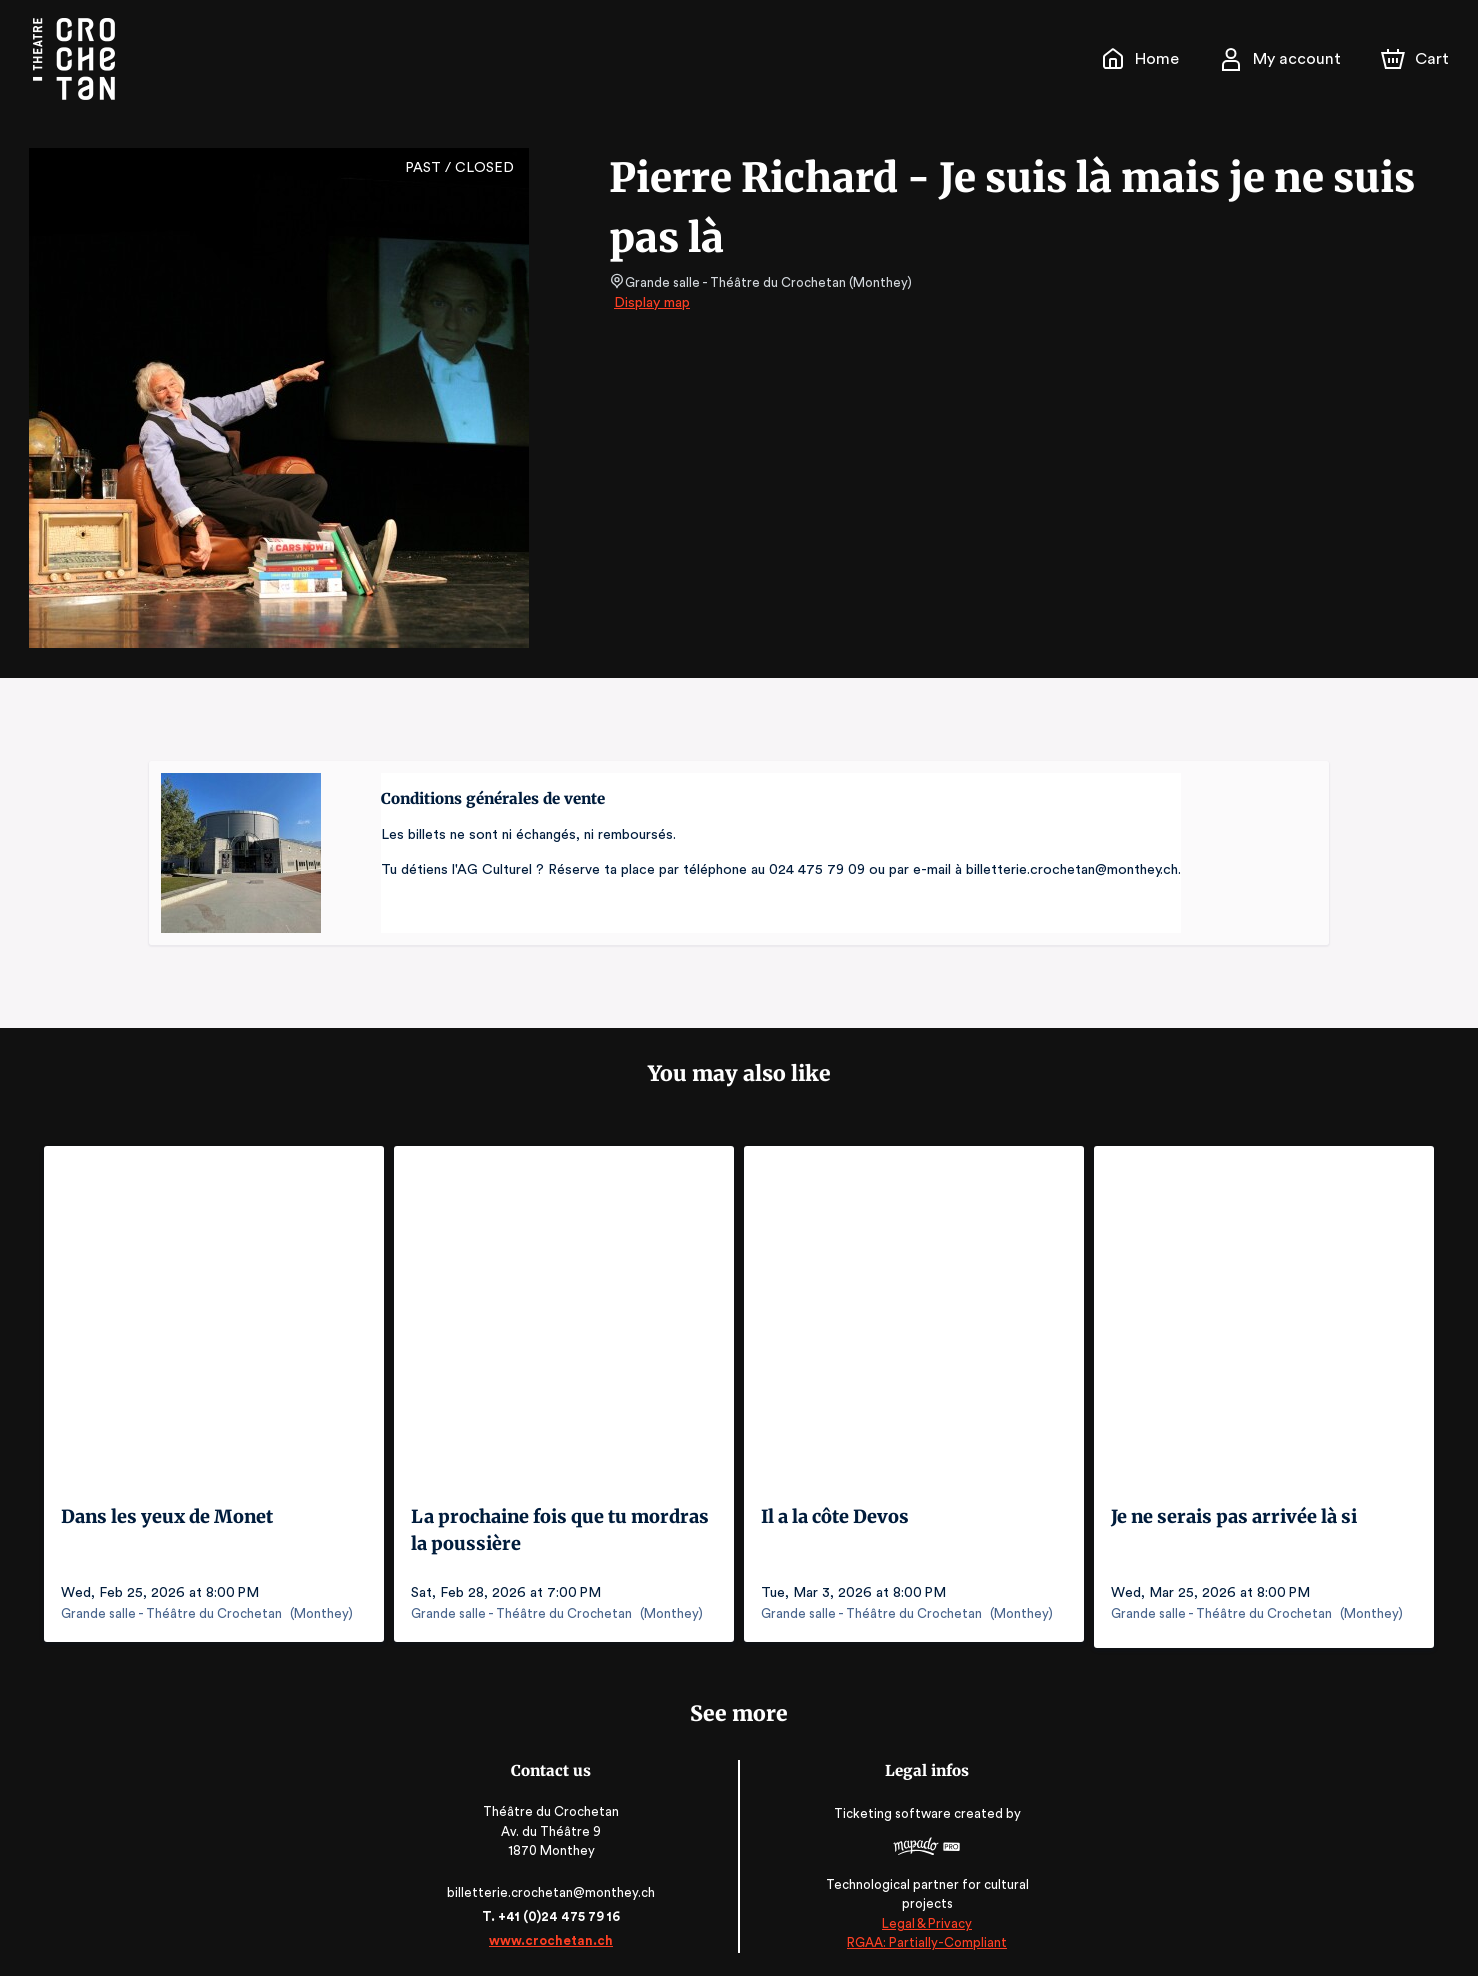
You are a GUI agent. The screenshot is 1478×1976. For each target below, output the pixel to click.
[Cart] (1417, 59)
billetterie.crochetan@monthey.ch (555, 1885)
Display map (652, 303)
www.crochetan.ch (555, 1933)
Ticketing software (891, 1813)
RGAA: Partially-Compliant (922, 1935)
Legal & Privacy (923, 1916)
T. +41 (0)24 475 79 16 (554, 1909)
